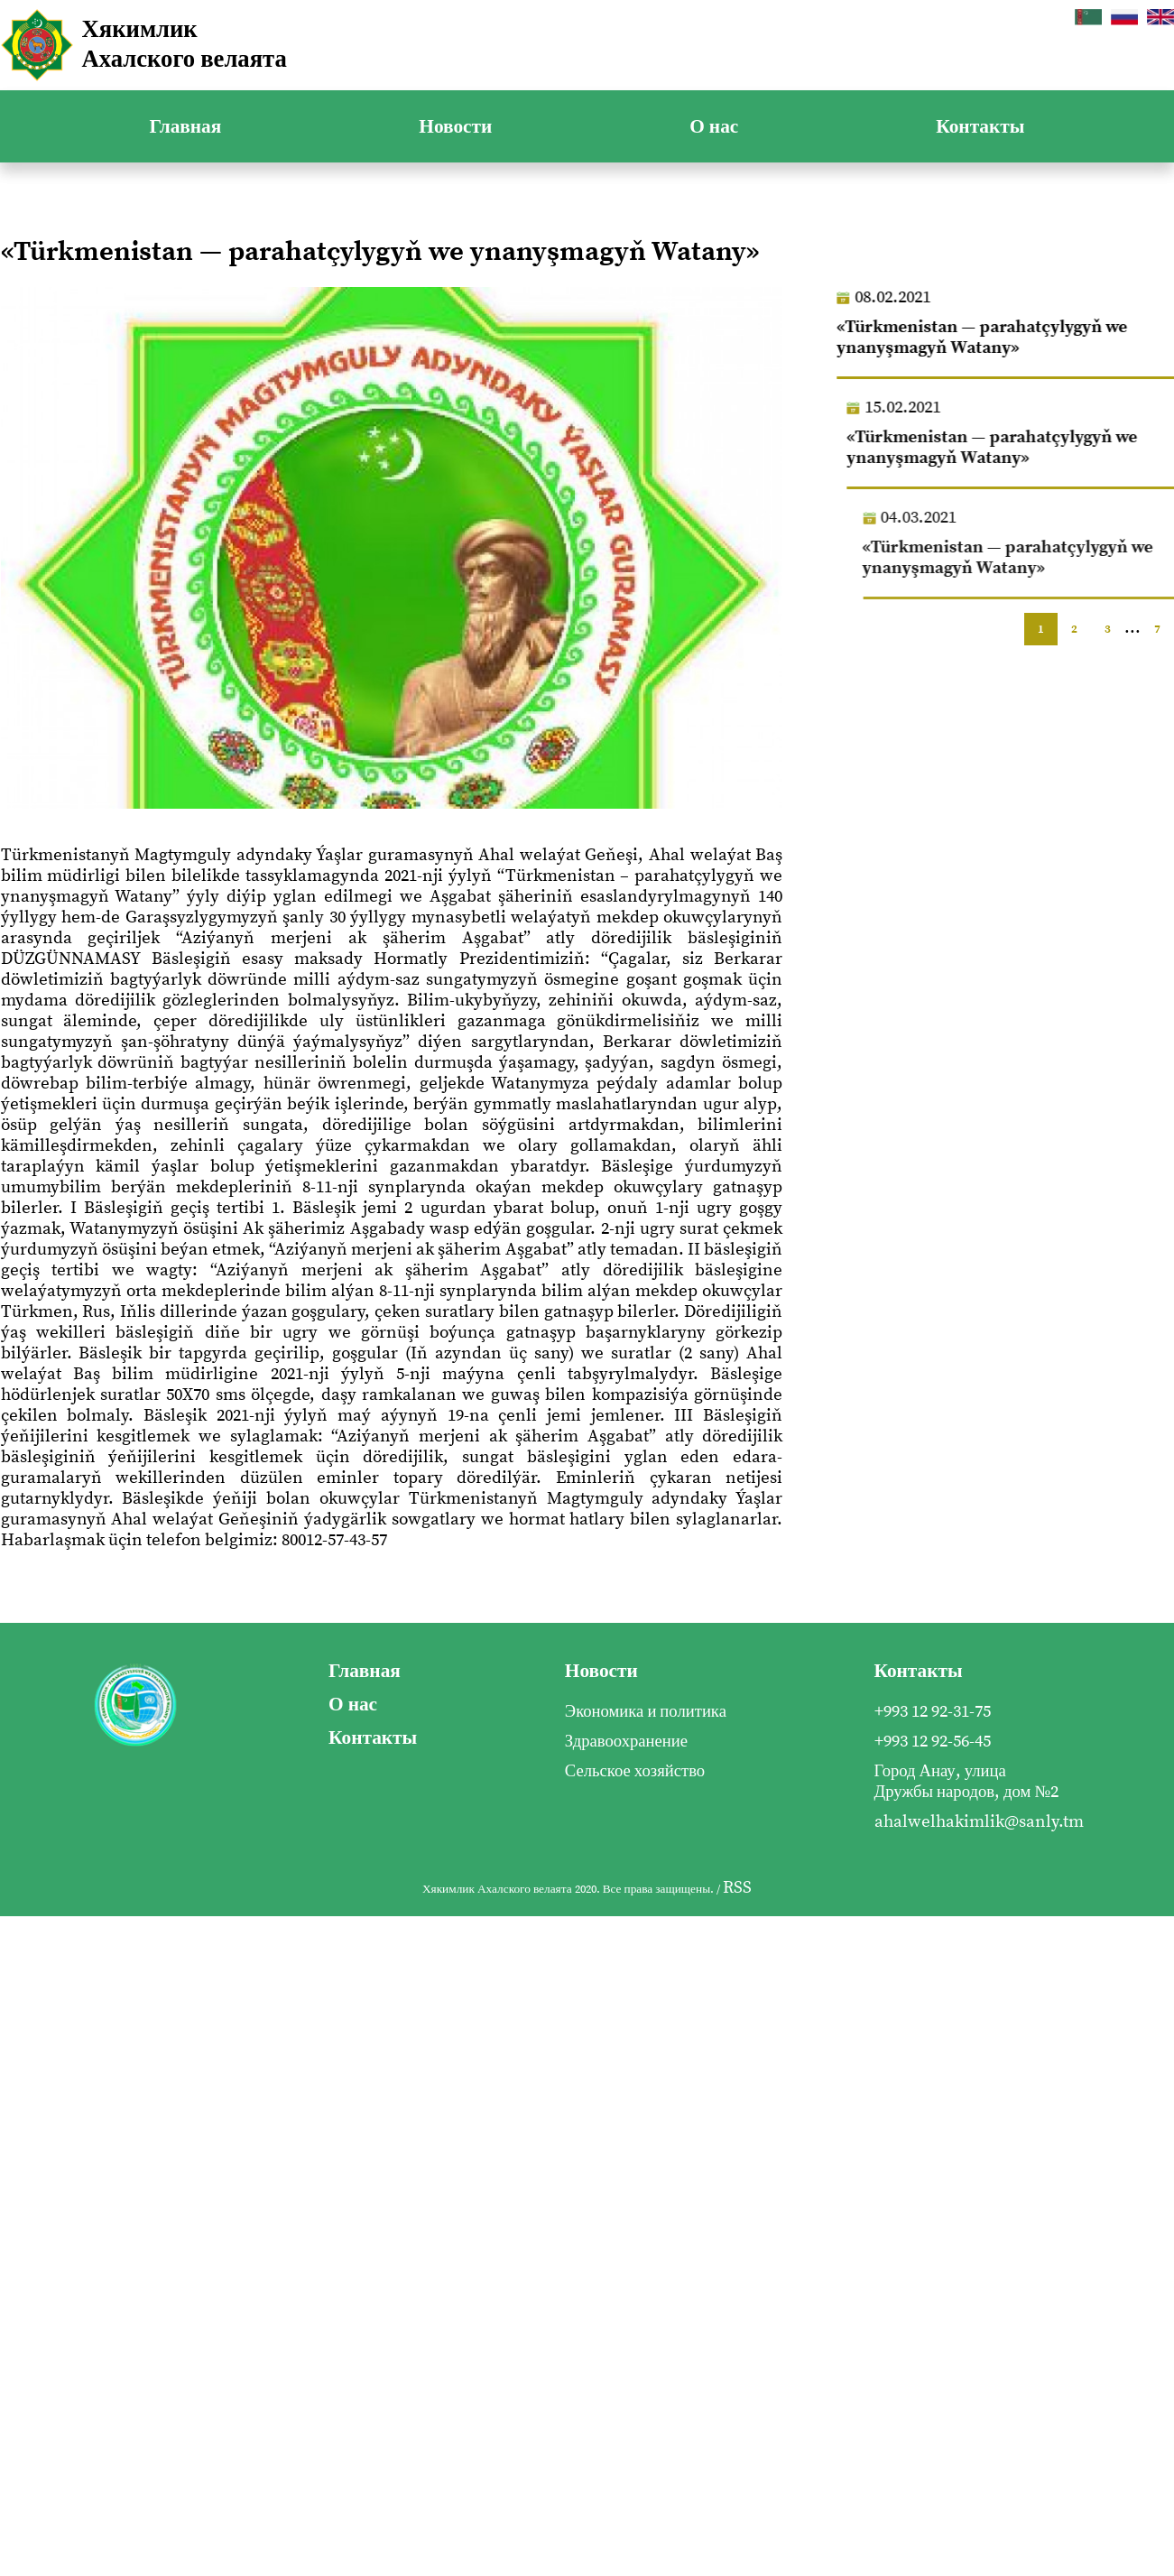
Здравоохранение (626, 1741)
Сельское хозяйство (635, 1771)
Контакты (980, 127)
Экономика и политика (645, 1711)
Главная (186, 127)
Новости (455, 127)
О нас (713, 127)
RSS (737, 1887)
